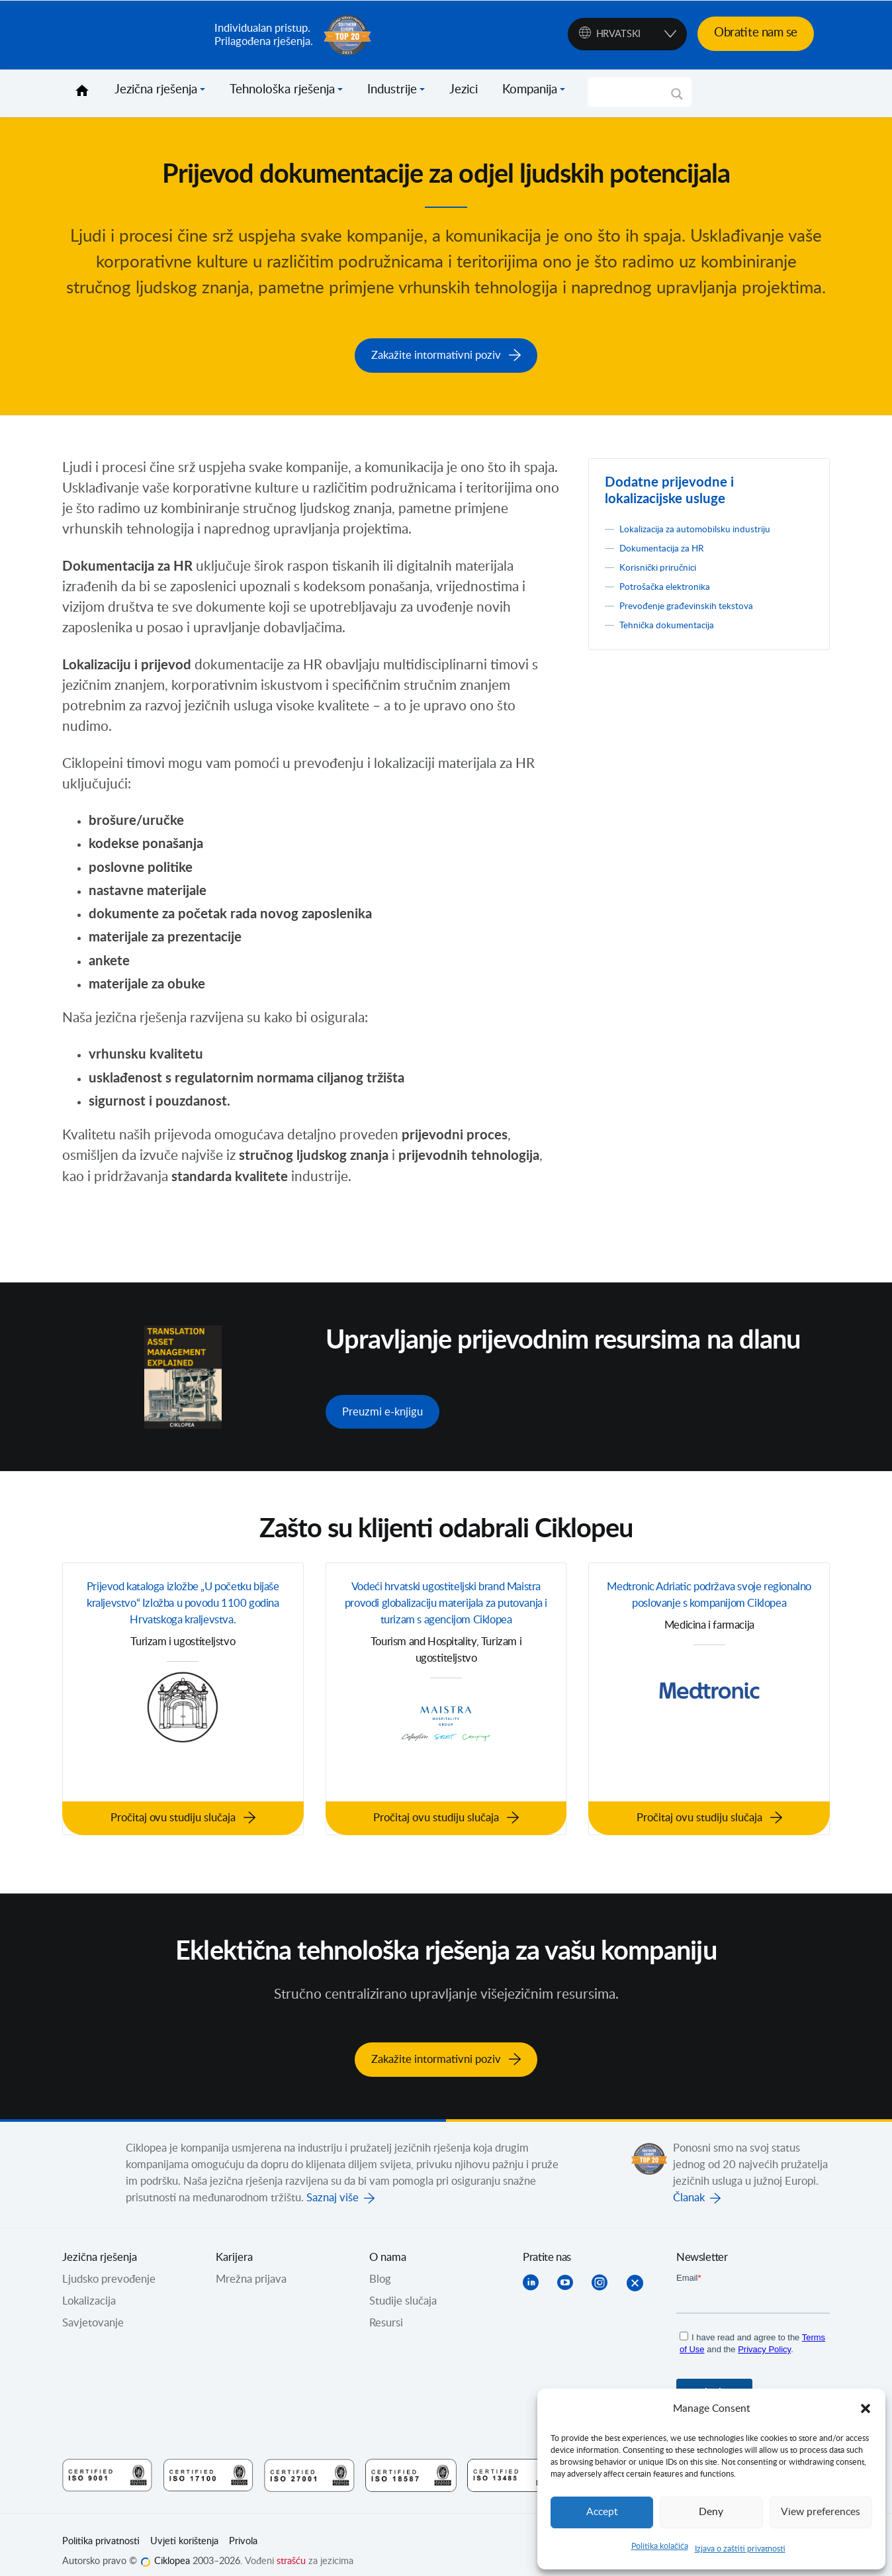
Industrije (392, 90)
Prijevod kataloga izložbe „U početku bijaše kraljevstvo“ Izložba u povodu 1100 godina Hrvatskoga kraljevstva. (183, 1610)
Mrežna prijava (251, 2265)
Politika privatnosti (101, 2527)
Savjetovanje (93, 2308)
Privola (243, 2527)
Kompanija (529, 90)
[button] (865, 2408)
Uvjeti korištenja (184, 2527)
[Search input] (633, 92)
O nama (387, 2243)
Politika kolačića (659, 2546)
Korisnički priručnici (665, 562)
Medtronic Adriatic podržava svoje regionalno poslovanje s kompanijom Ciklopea (709, 1599)
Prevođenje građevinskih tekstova (700, 601)
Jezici (463, 90)
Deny (711, 2512)
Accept (602, 2512)
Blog (380, 2265)
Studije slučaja (403, 2286)
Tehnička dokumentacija (676, 620)
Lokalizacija (89, 2286)
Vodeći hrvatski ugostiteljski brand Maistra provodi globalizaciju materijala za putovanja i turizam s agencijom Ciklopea (445, 1610)
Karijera (234, 2243)
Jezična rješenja (155, 90)
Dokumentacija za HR (671, 543)
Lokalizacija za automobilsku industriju (709, 524)
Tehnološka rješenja (282, 90)
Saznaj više (332, 2183)
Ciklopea (133, 35)
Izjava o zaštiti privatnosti (740, 2549)
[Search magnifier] (677, 99)
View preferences (820, 2512)
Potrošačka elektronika (673, 582)
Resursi (386, 2308)
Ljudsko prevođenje (109, 2265)
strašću (291, 2547)
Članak (689, 2183)
